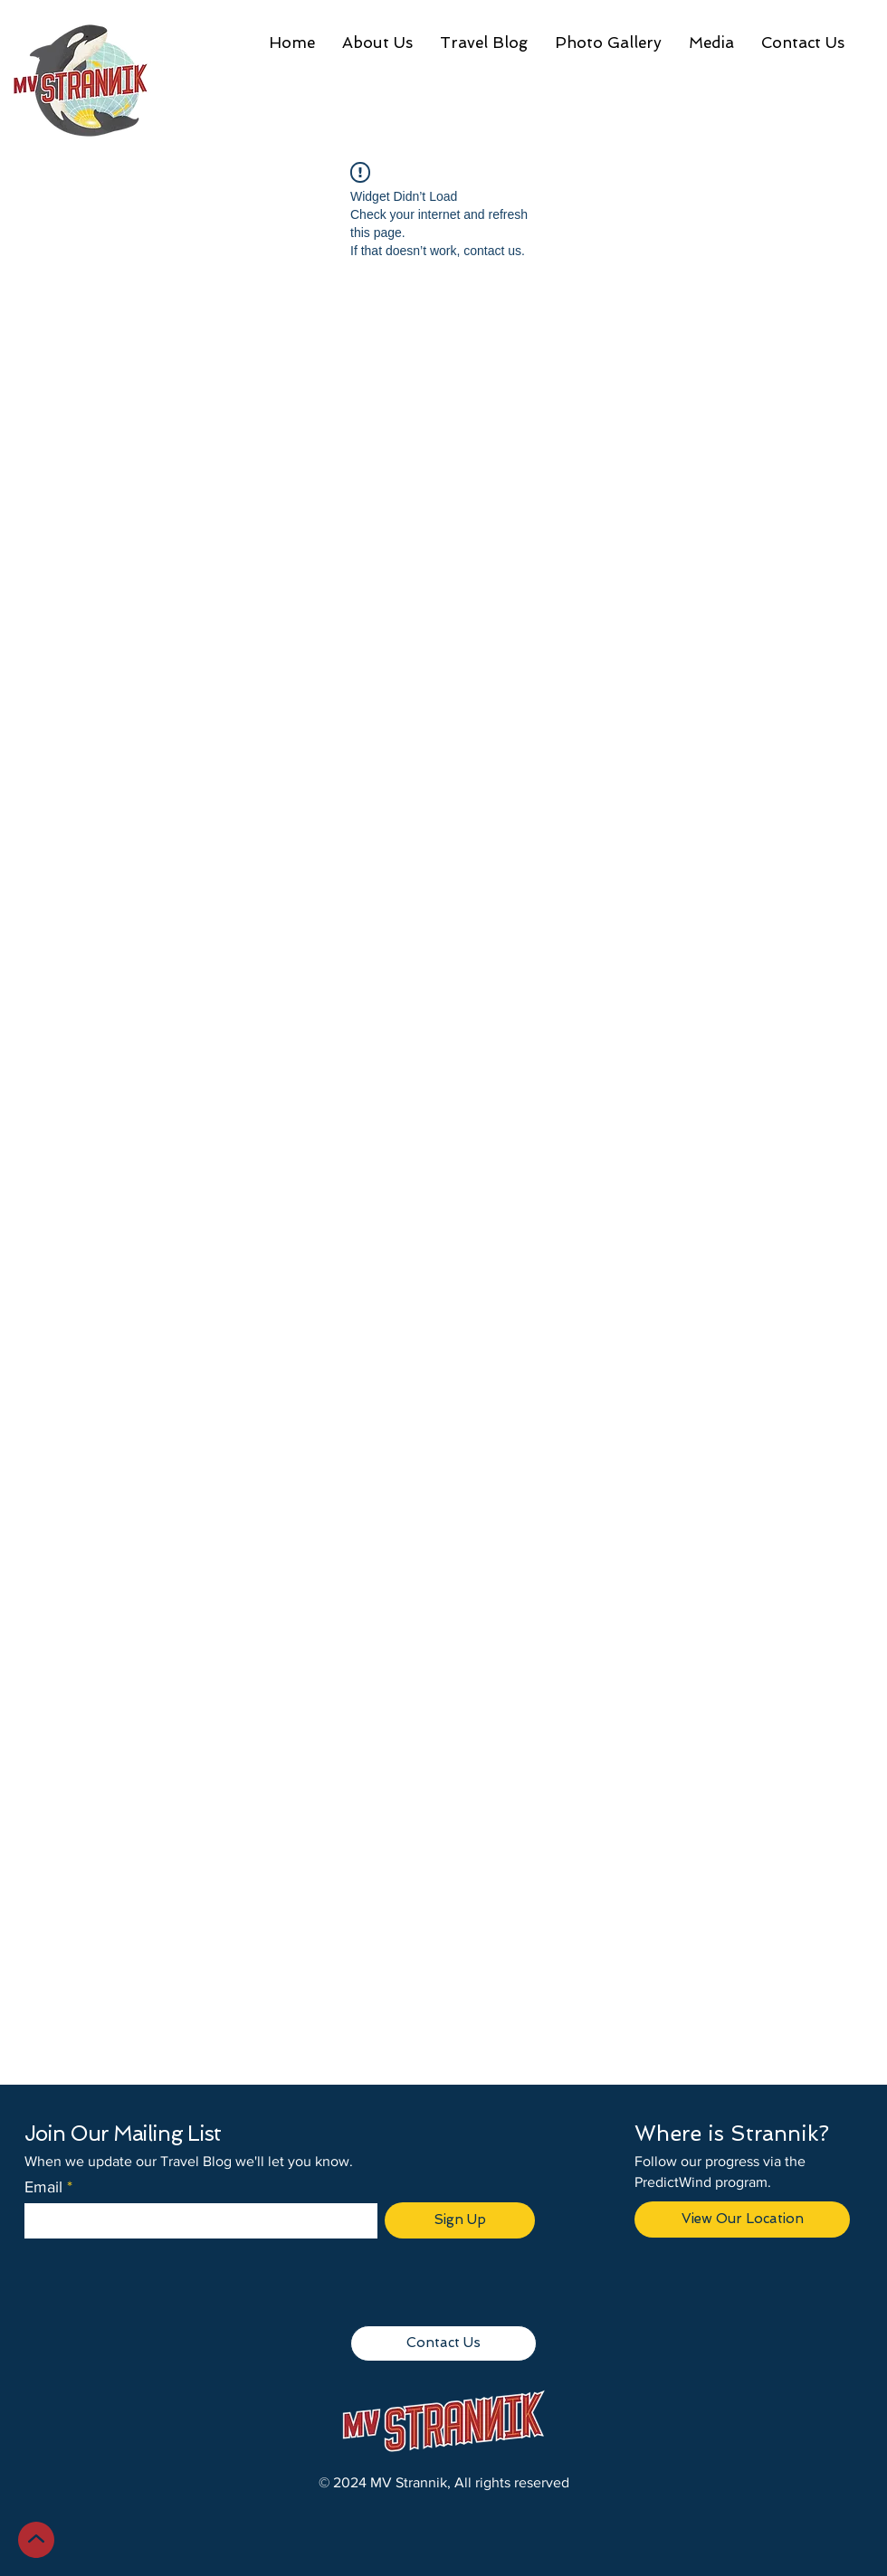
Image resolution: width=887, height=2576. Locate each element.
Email (43, 2187)
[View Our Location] (742, 2219)
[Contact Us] (443, 2343)
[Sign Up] (460, 2220)
